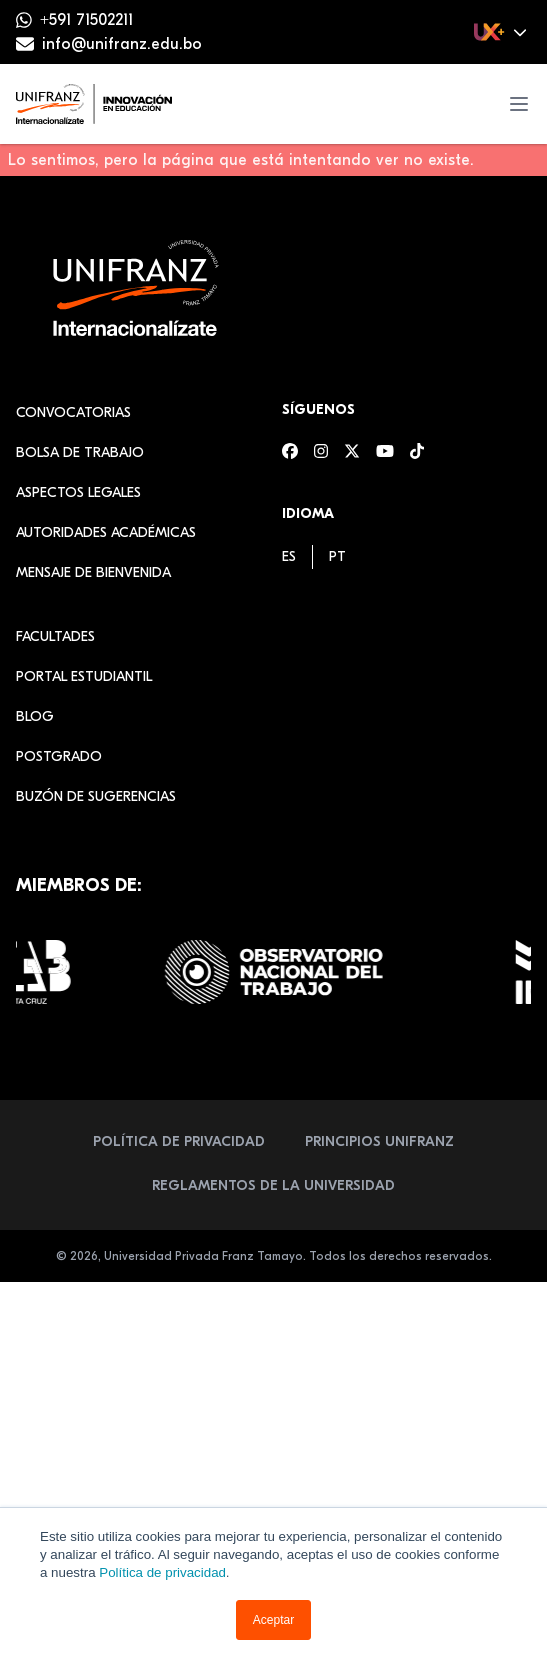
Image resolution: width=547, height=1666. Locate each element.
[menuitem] (289, 556)
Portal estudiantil (84, 676)
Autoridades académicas (106, 532)
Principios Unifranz (379, 1141)
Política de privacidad (162, 1572)
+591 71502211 (86, 20)
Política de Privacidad (179, 1141)
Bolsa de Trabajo (80, 452)
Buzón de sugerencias (96, 796)
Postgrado (59, 756)
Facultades (55, 636)
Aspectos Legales (78, 492)
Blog (35, 716)
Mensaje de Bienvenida (93, 572)
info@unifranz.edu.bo (122, 44)
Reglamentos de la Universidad (273, 1185)
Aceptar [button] (273, 1620)
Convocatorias (73, 412)
